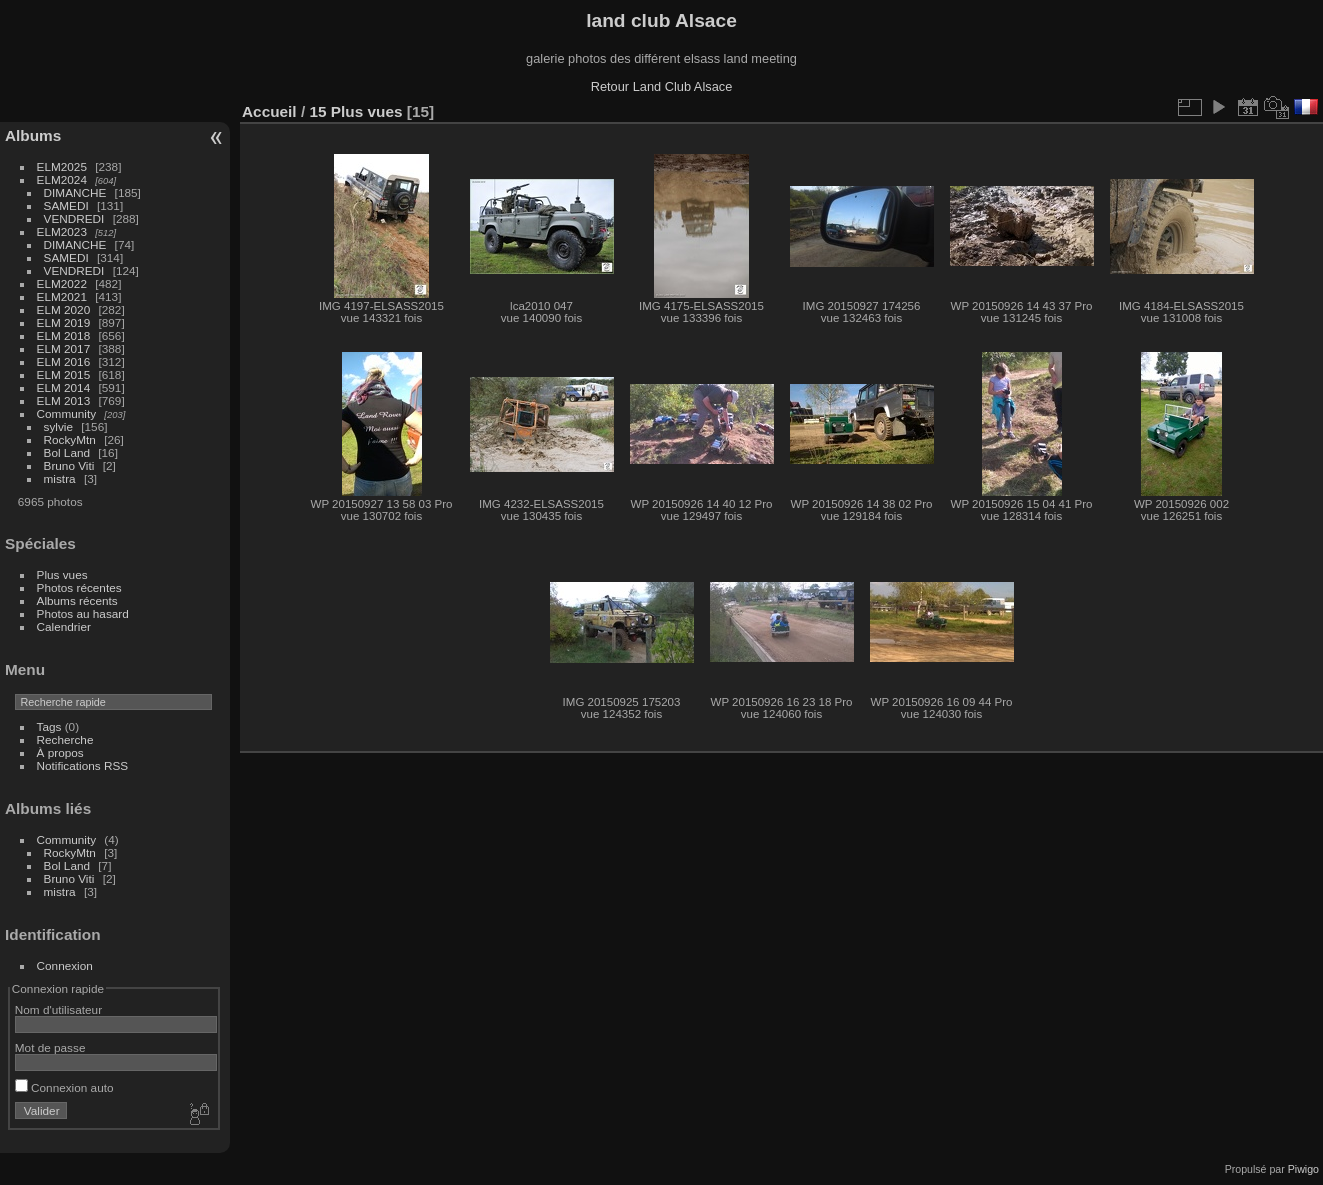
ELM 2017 (64, 348)
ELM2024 (62, 179)
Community (67, 413)
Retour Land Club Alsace (662, 86)
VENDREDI (74, 218)
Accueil (269, 111)
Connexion (65, 965)
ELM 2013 (64, 400)
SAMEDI (66, 205)
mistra (60, 478)
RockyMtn (70, 439)
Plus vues (62, 574)
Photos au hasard (83, 613)
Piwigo (1303, 1169)
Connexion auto (64, 1087)
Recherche (65, 739)
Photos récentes (79, 587)
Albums (33, 135)
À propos (60, 752)
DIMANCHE (75, 192)
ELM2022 (62, 283)
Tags (49, 726)
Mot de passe (50, 1047)
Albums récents (77, 600)
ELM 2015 (64, 374)
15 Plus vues (355, 111)
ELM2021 (62, 296)
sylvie (58, 426)
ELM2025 (62, 166)
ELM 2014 (64, 387)
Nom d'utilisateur (58, 1009)
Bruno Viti (69, 465)
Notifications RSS (83, 765)
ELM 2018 (64, 335)
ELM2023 (62, 231)
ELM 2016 (64, 361)
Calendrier (64, 626)
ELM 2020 (64, 309)
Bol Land (67, 452)
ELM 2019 (64, 322)
